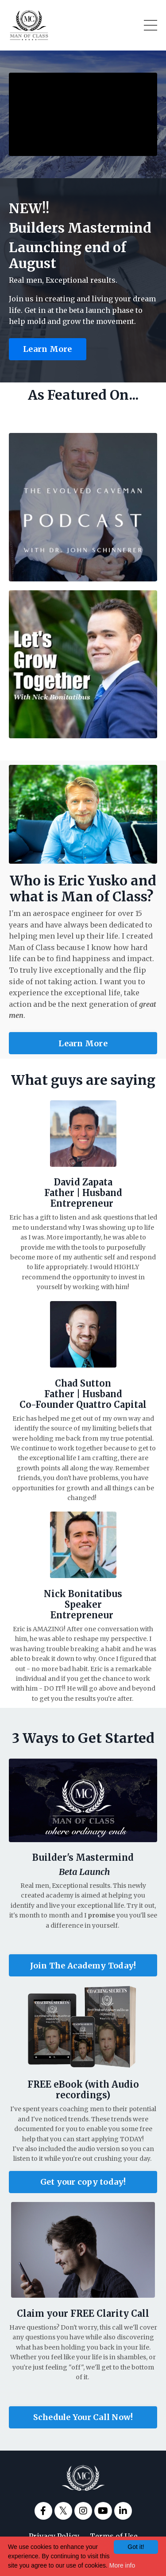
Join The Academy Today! (83, 1965)
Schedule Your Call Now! (83, 2417)
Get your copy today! (83, 2182)
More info (122, 2565)
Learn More (47, 349)
